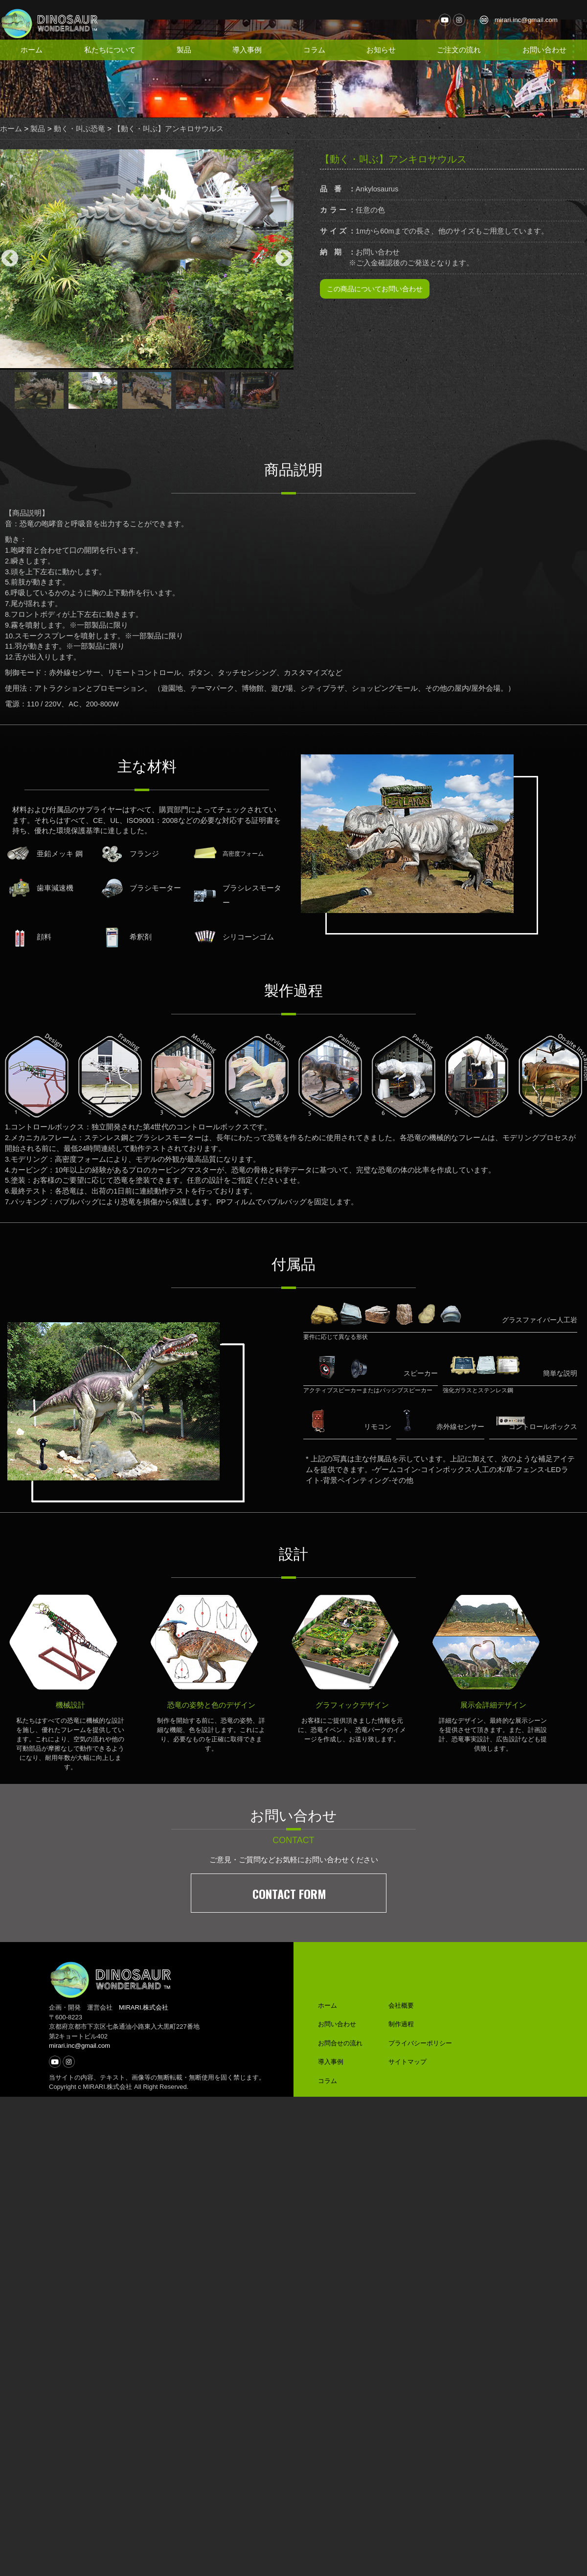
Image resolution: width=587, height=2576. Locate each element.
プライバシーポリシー (420, 2029)
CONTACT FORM (289, 1879)
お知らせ (382, 50)
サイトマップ (407, 2048)
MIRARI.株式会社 (143, 1993)
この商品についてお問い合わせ (375, 323)
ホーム (32, 50)
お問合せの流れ (340, 2029)
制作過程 (401, 2010)
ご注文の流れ (460, 50)
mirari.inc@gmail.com (529, 20)
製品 (184, 50)
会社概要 (401, 1991)
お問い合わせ (544, 50)
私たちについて (110, 50)
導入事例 (248, 50)
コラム (315, 50)
